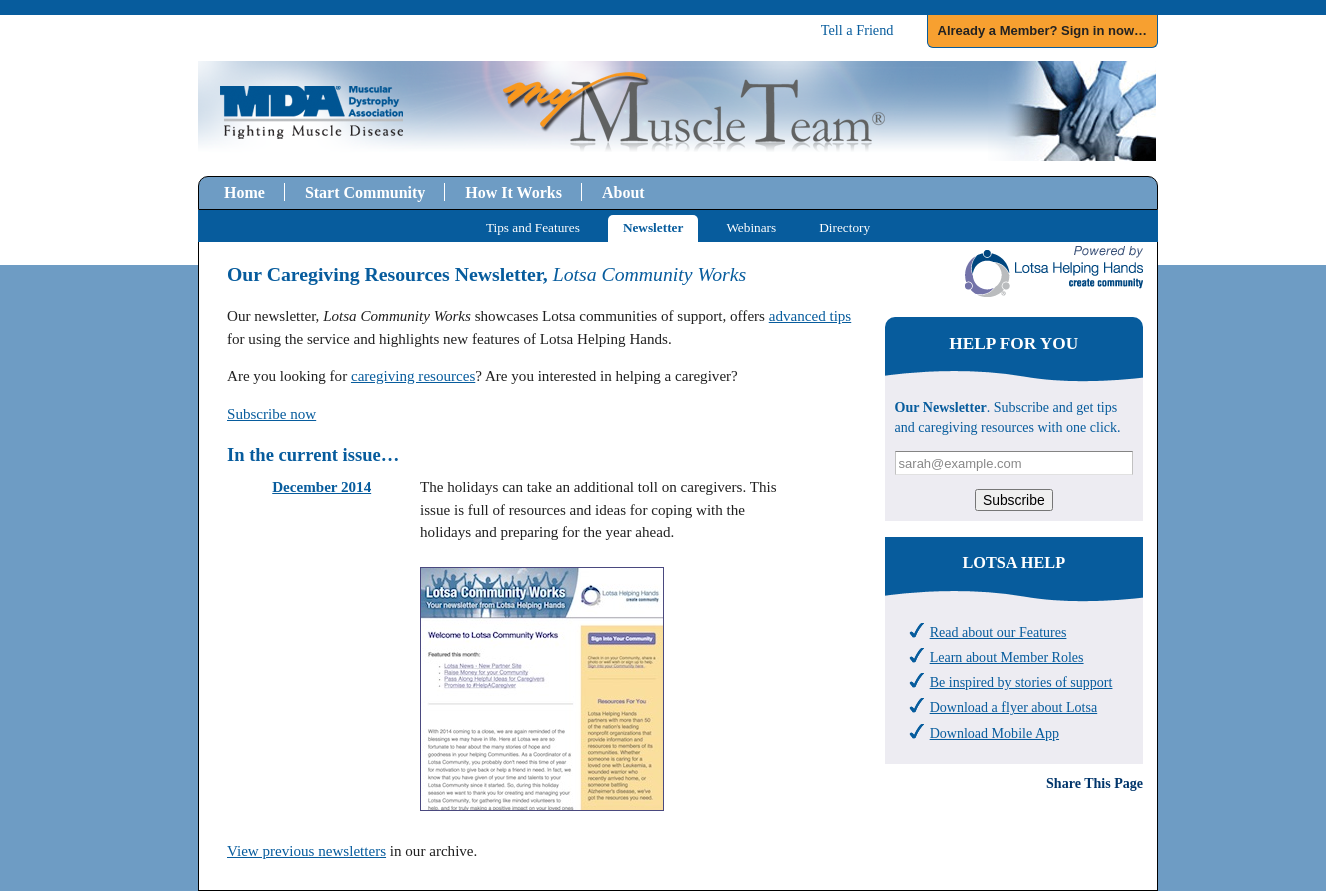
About (623, 192)
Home (244, 192)
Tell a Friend (857, 30)
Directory (844, 227)
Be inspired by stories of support (1021, 682)
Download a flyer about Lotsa (1014, 707)
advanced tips (810, 316)
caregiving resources (413, 376)
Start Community (365, 192)
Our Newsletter (941, 407)
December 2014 (321, 487)
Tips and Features (533, 227)
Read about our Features (998, 632)
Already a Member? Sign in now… (1042, 30)
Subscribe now (271, 414)
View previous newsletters (306, 851)
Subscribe (1014, 500)
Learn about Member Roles (1007, 657)
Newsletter (653, 227)
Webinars (751, 227)
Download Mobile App (994, 733)
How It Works (513, 192)
